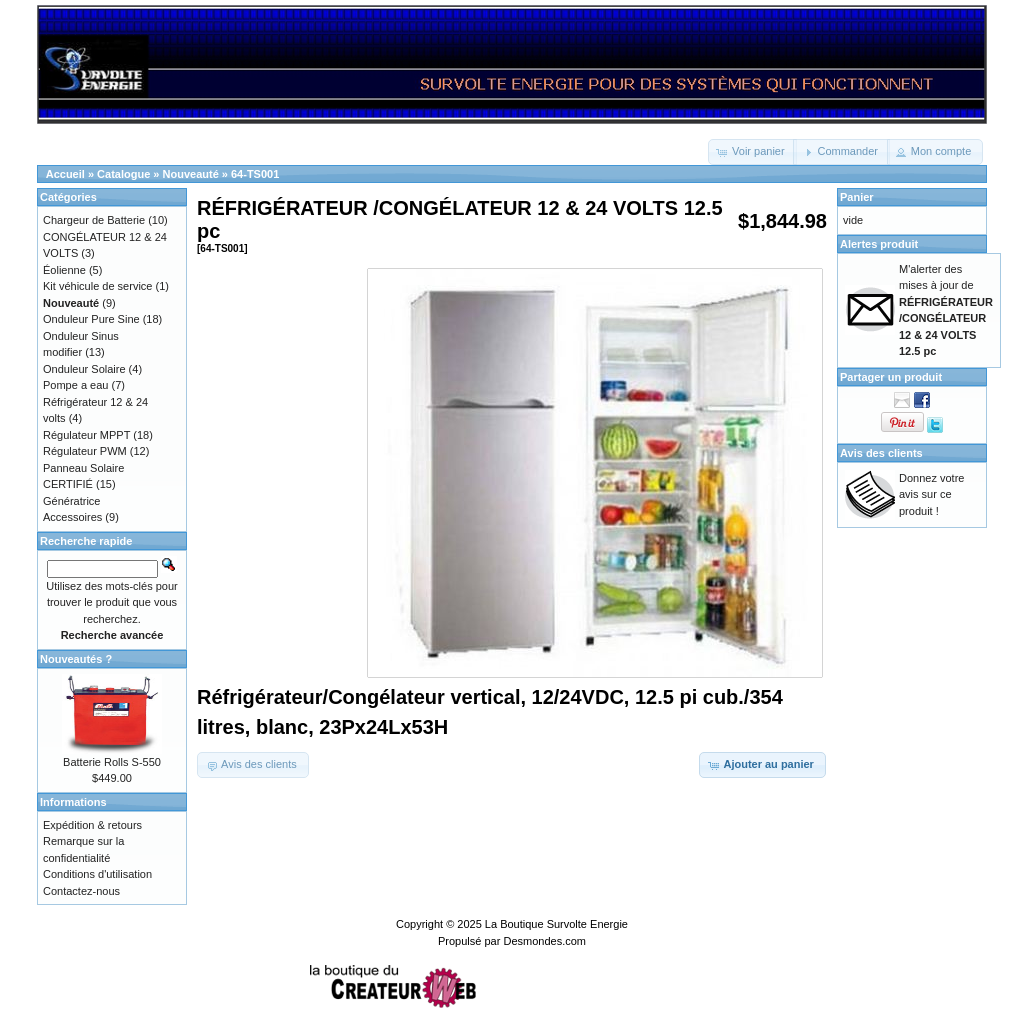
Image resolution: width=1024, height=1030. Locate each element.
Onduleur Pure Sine (91, 319)
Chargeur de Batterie (94, 220)
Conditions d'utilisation (97, 874)
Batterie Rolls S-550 (112, 762)
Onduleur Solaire (84, 369)
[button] (752, 152)
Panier (857, 197)
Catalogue (123, 174)
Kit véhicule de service (97, 286)
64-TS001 (255, 174)
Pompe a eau (75, 385)
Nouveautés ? (76, 659)
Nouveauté (191, 174)
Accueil (65, 174)
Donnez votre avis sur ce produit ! (931, 494)
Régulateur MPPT (86, 435)
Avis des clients (881, 453)
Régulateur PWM (85, 451)
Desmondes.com (544, 941)
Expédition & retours (92, 825)
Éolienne (64, 270)
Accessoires (72, 517)
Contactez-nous (81, 891)
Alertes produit (879, 244)
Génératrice (71, 501)
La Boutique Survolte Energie (556, 924)
